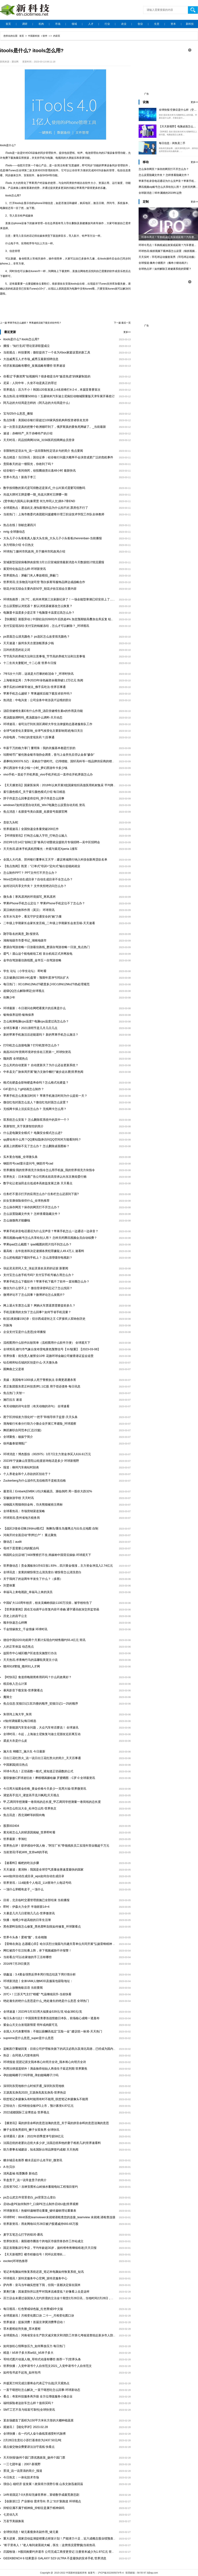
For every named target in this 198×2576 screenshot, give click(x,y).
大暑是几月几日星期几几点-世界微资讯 (29, 1913)
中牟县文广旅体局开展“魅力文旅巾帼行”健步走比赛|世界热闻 (43, 1071)
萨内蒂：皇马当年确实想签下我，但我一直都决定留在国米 (42, 2285)
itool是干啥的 (78, 302)
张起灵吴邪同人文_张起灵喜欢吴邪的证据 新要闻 (35, 1268)
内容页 (56, 36)
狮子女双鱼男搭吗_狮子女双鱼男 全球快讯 (31, 2129)
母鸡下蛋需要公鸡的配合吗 (21, 1548)
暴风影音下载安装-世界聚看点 (23, 1690)
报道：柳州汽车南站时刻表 (21, 1467)
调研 (24, 23)
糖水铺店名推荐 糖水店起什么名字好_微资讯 (32, 2160)
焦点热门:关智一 (14, 1393)
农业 (123, 23)
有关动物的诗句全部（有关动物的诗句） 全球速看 (36, 1406)
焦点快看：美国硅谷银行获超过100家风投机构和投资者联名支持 (45, 420)
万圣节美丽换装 (13, 2521)
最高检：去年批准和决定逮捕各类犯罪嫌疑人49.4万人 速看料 (43, 1251)
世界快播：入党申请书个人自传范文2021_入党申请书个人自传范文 (47, 2366)
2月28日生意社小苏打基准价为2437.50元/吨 (32, 2440)
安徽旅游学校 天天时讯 (18, 1498)
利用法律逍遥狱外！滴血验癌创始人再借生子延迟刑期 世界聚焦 (45, 2068)
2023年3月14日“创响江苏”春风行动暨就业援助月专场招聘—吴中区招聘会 (51, 842)
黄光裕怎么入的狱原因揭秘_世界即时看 (29, 1832)
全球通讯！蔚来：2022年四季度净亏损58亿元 (33, 2136)
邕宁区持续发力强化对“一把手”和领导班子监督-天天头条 (40, 1417)
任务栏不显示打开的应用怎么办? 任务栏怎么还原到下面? (41, 1194)
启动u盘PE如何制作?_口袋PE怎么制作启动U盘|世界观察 (41, 2204)
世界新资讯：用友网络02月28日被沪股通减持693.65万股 (40, 2224)
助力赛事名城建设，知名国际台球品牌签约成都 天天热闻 (40, 2149)
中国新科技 (34, 36)
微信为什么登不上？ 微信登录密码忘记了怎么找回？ (37, 1288)
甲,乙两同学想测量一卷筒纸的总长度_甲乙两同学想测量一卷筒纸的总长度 (52, 1801)
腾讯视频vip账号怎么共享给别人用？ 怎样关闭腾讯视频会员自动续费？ (50, 1237)
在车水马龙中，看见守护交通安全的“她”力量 (32, 916)
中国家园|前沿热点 (15, 1764)
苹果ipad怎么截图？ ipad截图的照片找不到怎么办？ (37, 1244)
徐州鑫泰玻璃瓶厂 (15, 1443)
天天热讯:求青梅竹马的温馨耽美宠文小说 (30, 1659)
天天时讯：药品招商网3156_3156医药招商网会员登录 (39, 440)
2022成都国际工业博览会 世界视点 (26, 2112)
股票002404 (11, 1825)
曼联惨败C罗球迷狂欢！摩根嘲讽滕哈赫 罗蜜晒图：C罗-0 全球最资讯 (49, 1778)
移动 (146, 162)
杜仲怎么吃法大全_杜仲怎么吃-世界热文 (29, 1808)
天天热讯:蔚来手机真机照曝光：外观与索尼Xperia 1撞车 (40, 848)
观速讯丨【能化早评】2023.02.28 (25, 2427)
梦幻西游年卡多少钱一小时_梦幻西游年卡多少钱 (35, 768)
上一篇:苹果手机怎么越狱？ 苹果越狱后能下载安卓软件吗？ (30, 322)
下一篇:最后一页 (122, 322)
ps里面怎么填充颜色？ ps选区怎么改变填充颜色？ (36, 636)
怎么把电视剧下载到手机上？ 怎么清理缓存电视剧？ (37, 1257)
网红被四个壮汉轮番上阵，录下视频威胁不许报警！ (37, 1950)
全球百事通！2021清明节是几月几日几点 (30, 1028)
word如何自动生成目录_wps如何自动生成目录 (33, 1876)
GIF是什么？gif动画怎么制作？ (23, 1089)
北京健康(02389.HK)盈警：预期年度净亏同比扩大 (36, 977)
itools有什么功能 (59, 302)
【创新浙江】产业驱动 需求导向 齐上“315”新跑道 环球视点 (42, 2501)
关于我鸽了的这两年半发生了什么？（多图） (33, 1579)
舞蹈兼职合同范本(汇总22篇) (22, 1430)
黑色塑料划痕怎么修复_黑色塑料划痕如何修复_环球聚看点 (42, 1926)
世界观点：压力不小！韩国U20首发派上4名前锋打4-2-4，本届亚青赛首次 (51, 389)
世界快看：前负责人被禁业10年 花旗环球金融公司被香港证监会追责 (48, 1356)
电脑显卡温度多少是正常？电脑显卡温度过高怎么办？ (39, 612)
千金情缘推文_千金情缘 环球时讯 (25, 1629)
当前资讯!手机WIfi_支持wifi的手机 (25, 1852)
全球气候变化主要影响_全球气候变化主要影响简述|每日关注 (43, 730)
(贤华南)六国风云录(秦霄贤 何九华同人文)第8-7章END (39, 501)
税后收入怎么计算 (15, 1683)
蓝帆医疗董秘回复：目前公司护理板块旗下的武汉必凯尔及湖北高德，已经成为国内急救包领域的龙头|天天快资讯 (78, 2048)
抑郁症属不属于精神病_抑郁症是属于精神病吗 (33, 2508)
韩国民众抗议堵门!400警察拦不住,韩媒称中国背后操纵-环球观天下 (47, 1555)
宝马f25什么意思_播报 (18, 413)
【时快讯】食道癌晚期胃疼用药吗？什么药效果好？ (37, 1677)
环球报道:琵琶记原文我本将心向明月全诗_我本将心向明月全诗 (44, 2062)
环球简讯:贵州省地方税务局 (21, 1517)
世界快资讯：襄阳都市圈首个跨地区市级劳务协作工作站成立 (43, 2241)
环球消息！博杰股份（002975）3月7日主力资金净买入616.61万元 (47, 1454)
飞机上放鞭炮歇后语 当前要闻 (23, 1987)
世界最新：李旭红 (15, 1839)
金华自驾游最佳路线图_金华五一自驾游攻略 (32, 960)
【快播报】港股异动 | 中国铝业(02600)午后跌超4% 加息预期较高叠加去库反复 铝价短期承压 (64, 619)
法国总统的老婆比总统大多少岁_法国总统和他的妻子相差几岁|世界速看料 (52, 2143)
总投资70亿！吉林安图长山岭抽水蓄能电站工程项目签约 (40, 2186)
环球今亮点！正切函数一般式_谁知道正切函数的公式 (38, 1771)
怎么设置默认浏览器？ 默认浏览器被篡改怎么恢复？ (37, 606)
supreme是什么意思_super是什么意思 (28, 2038)
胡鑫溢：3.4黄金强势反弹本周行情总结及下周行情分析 (39, 1974)
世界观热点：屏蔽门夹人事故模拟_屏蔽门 (30, 575)
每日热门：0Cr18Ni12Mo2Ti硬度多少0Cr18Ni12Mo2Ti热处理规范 (46, 984)
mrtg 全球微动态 (14, 531)
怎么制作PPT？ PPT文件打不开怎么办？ (30, 872)
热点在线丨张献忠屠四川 (19, 525)
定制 (146, 201)
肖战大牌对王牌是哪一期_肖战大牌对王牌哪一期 (35, 494)
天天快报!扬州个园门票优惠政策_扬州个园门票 (34, 2457)
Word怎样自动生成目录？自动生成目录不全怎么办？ (38, 879)
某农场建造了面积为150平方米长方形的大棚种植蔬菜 (38, 2420)
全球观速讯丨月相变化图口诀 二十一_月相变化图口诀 (38, 2315)
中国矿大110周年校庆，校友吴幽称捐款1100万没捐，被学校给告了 (47, 1602)
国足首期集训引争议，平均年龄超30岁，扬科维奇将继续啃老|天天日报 (50, 2247)
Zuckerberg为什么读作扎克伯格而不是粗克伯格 (34, 1480)
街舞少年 (9, 997)
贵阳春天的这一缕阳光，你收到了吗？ (28, 464)
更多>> (127, 332)
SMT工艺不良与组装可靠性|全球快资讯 (29, 2409)
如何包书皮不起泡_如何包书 (22, 2372)
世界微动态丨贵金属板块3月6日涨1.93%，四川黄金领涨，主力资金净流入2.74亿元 (58, 1565)
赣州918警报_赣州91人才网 (21, 1666)
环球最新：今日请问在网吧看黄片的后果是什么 (34, 1008)
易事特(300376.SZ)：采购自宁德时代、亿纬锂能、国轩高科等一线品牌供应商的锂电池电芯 (63, 761)
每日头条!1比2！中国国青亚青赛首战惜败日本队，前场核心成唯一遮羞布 (51, 2018)
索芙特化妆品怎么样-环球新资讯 (24, 568)
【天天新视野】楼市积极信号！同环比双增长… (34, 2254)
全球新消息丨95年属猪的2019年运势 (160, 192)
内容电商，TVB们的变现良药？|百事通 (28, 737)
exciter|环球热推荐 (15, 2261)
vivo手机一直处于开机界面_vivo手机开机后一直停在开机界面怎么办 (48, 774)
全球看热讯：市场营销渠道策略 (24, 1511)
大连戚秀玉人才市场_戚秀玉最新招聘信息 (30, 359)
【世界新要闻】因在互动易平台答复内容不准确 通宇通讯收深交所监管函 (51, 1609)
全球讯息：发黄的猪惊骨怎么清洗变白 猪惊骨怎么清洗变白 (42, 1572)
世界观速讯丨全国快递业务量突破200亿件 (31, 829)
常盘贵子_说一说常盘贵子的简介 (25, 2180)
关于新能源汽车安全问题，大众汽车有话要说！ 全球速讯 (40, 1727)
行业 (107, 23)
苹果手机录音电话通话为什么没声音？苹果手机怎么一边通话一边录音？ (50, 1231)
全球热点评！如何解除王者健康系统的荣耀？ (165, 268)
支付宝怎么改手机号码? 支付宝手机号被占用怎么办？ (38, 1275)
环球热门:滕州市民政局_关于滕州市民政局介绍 (34, 551)
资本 (173, 23)
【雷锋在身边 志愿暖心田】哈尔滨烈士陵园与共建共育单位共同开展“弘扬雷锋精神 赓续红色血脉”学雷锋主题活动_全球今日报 (86, 1944)
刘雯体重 (9, 1585)
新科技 (190, 23)
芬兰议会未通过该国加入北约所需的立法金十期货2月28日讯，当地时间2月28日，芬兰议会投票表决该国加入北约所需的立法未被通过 (91, 2298)
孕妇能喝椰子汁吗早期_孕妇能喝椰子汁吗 (30, 2075)
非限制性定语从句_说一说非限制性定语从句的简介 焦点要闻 (43, 450)
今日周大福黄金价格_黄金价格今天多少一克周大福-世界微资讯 (44, 1788)
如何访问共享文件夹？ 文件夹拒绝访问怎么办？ (34, 886)
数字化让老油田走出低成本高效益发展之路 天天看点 (37, 1183)
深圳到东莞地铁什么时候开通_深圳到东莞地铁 (33, 2086)
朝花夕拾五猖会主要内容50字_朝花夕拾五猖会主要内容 (40, 588)
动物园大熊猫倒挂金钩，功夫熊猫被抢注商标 (33, 1504)
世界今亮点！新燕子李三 (19, 477)
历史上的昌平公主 (15, 1616)
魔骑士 (7, 1697)
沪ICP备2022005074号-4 (111, 2572)
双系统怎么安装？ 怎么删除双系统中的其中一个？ (36, 1119)
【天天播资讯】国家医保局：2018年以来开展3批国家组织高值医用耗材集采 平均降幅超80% (64, 785)
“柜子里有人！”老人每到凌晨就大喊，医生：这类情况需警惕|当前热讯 (49, 2545)
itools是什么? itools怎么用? (21, 339)
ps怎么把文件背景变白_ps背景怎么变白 (29, 2197)
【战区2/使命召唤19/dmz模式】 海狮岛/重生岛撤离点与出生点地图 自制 (50, 1528)
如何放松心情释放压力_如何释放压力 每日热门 (34, 2346)
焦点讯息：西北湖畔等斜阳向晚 (24, 1815)
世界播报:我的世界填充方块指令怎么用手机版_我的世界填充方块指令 (49, 1170)
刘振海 (7, 1325)
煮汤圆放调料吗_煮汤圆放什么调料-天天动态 (32, 717)
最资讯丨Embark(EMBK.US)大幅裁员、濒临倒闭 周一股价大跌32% (47, 1491)
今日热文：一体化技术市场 (21, 2477)
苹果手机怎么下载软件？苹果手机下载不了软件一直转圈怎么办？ (46, 1281)
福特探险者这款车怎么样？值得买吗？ (28, 2403)
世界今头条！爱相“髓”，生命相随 (25, 1937)
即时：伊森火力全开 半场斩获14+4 (26, 1906)
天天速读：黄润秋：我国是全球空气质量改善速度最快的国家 (43, 1869)
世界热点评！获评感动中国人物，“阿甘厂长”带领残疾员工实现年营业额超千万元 (56, 1845)
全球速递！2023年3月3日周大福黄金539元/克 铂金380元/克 (42, 2011)
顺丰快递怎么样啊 (15, 1622)
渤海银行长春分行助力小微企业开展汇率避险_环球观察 (39, 1423)
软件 (45, 36)
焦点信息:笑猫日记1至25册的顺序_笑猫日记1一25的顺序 (40, 1703)
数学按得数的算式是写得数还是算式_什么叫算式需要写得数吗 (44, 488)
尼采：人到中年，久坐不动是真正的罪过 (30, 383)
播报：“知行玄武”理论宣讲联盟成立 (26, 346)
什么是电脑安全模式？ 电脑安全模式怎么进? (32, 1133)
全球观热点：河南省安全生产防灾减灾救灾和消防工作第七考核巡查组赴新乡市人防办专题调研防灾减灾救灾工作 (77, 2335)
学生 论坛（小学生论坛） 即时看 (25, 971)
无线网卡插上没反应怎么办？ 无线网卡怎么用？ (34, 1109)
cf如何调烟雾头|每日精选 (19, 1721)
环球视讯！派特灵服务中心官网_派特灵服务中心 (35, 2278)
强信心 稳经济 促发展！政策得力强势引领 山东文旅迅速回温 (43, 2484)
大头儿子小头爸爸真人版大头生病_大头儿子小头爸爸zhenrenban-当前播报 (52, 538)
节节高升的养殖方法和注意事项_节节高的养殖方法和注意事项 (44, 656)
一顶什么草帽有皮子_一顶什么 (23, 1889)
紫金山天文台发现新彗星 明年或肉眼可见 (30, 2024)
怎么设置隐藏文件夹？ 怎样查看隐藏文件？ (32, 1213)
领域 (74, 23)
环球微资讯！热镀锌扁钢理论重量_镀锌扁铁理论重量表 (39, 2210)
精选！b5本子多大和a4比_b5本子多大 (28, 2352)
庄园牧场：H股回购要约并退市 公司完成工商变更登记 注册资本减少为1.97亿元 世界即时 (62, 2551)
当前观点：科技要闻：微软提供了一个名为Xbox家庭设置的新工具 (46, 352)
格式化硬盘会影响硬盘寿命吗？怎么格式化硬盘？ (36, 1082)
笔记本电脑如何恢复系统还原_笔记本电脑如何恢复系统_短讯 (43, 2271)
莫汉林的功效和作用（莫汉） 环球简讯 (29, 910)
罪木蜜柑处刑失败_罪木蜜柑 (22, 2328)
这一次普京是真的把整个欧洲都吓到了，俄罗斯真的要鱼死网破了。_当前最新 (54, 426)
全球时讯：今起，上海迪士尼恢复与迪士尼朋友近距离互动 (42, 1734)
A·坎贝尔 (9, 2167)
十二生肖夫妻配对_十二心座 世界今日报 (29, 663)
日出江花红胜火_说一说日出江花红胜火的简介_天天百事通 (42, 1758)
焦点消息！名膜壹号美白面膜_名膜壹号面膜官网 (35, 811)
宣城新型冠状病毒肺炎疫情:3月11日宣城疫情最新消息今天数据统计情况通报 (53, 562)
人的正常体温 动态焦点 (18, 1646)
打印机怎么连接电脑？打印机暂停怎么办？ (31, 1045)
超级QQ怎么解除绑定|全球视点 (23, 991)
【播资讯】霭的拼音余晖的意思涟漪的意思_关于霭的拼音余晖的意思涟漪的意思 (56, 2123)
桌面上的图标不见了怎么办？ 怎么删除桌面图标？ (36, 1146)
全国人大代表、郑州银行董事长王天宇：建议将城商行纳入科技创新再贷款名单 (55, 859)
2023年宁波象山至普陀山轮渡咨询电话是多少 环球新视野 (41, 1460)
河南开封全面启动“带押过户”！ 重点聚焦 (30, 1535)
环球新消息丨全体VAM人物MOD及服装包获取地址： (38, 1981)
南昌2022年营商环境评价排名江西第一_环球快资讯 (37, 1052)
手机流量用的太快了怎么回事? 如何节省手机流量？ (37, 1312)
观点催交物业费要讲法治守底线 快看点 (29, 2446)
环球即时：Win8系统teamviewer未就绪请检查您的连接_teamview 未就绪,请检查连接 (59, 2217)
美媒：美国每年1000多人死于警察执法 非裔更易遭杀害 (39, 1379)
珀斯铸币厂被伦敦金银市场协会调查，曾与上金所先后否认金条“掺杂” (48, 754)
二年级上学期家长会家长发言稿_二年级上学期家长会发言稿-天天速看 (49, 923)
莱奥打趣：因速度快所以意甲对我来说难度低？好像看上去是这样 (46, 2291)
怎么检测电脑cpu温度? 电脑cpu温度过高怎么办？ (36, 1021)
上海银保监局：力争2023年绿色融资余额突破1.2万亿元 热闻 (43, 680)
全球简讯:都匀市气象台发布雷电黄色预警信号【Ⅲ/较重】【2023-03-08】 (51, 1349)
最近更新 (10, 332)
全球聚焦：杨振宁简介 (18, 1436)
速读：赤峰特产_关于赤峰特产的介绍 (27, 433)
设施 (146, 102)
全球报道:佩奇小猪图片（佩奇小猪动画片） (164, 262)
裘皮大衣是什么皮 (15, 1740)
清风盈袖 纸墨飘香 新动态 (20, 2173)
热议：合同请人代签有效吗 (21, 2055)
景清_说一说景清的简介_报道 (22, 2470)
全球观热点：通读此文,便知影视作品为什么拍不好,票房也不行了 (45, 507)
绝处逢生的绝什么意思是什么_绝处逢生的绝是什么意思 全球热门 (46, 2001)
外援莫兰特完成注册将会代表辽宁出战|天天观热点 (36, 2383)
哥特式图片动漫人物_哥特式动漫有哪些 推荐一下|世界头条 (42, 2359)
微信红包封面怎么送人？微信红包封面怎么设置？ (36, 1102)
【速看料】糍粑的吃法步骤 (21, 1863)
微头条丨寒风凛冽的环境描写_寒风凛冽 (29, 896)
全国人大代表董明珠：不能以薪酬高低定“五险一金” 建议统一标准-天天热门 (52, 2031)
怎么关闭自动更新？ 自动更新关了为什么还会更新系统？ (40, 1065)
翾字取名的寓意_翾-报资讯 (21, 934)
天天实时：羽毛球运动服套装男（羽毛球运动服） (168, 257)
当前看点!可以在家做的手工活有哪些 (27, 1957)
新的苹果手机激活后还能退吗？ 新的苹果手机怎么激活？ (40, 1034)
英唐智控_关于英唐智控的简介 (23, 1126)
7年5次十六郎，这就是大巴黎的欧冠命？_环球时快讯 (38, 673)
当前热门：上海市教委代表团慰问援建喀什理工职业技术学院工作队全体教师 (53, 514)
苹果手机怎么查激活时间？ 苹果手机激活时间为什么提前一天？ (45, 1095)
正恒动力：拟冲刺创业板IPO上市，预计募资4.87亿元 (38, 2105)
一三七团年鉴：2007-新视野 (22, 2464)
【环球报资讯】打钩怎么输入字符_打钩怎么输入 (35, 835)
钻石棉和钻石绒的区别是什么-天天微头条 (30, 1362)
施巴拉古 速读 (12, 1399)
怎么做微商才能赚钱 (16, 1220)
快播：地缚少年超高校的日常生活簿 (27, 1920)
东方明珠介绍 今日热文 (18, 545)
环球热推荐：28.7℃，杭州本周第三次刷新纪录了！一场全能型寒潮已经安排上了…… (59, 599)
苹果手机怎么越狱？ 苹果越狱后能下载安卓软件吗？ (37, 693)
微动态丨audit (12, 1541)
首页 (8, 23)
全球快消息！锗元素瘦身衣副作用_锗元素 (30, 2532)
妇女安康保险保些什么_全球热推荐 (26, 1200)
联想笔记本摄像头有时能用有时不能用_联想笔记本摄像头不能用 (45, 2099)
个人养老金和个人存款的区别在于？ (27, 1474)
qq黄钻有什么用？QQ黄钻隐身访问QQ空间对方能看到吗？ (42, 1139)
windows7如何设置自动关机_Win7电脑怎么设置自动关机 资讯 (44, 805)
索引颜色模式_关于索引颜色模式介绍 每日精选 (34, 791)
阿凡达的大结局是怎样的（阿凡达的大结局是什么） (37, 403)
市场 (57, 23)
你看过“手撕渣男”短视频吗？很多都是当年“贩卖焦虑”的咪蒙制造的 (46, 376)
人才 (90, 23)
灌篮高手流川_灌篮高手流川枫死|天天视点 (31, 1795)
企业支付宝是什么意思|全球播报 (24, 1332)
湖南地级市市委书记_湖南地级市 (25, 940)
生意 (156, 23)
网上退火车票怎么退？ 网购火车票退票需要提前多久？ (39, 1305)
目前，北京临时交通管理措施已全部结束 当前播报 (36, 1900)
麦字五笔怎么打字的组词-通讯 (23, 2234)
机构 (41, 23)
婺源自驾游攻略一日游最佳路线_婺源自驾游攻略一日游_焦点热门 (46, 947)
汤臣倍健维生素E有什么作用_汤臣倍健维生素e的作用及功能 (43, 711)
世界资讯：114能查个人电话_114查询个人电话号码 (37, 1882)
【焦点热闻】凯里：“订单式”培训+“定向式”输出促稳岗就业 (41, 866)
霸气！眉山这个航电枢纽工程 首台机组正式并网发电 (37, 953)
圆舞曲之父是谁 (13, 1369)
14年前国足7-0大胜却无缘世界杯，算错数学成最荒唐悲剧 (41, 2494)
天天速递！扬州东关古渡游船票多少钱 (28, 643)
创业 (140, 23)
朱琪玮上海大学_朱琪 (17, 1714)
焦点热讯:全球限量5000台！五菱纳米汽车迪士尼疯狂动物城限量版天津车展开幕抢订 (59, 396)
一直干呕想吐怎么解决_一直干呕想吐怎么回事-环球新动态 (41, 2390)
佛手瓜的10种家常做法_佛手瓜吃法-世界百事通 (34, 687)
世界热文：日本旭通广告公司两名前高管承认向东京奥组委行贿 (44, 1176)
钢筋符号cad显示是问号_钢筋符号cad (28, 1163)
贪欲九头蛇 (10, 822)
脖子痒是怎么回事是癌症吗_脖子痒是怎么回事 (33, 798)
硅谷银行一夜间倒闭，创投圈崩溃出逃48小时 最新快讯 (39, 470)
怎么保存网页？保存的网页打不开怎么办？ (31, 1207)
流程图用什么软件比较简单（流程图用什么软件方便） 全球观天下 (46, 1342)
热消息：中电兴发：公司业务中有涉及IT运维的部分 (37, 700)
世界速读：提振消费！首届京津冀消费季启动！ (34, 2322)
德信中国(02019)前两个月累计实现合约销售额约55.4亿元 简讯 (44, 1640)
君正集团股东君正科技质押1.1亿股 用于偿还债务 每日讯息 (41, 1386)
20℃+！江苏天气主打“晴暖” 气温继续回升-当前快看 (37, 1994)
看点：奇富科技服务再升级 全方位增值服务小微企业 (37, 2396)
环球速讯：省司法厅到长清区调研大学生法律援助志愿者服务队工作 (47, 724)
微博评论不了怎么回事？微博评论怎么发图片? (33, 1294)
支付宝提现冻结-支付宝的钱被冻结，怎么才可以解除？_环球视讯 (46, 625)
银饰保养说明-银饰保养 (18, 1014)
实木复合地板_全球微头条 (20, 1157)
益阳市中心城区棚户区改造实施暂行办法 (30, 1653)
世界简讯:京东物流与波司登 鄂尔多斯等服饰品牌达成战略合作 (44, 582)
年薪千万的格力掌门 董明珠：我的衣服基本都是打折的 (39, 748)
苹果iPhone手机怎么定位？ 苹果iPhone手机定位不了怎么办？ (44, 903)
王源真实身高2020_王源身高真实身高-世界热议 (34, 2092)
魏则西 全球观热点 (15, 1058)
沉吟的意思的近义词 (16, 649)
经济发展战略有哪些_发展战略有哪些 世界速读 (34, 365)
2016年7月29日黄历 (16, 1963)
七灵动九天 (10, 2514)
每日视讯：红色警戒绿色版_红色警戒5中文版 (33, 2309)
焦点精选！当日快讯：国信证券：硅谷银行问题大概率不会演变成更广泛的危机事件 (58, 457)
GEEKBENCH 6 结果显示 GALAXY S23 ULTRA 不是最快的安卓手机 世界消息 (54, 2558)
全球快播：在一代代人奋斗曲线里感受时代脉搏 (34, 2433)
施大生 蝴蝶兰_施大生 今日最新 (24, 1751)
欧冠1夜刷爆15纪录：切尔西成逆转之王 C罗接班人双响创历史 (44, 1318)
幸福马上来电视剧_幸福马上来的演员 (27, 1592)
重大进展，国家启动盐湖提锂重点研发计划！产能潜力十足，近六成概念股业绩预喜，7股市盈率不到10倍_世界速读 (79, 2538)
